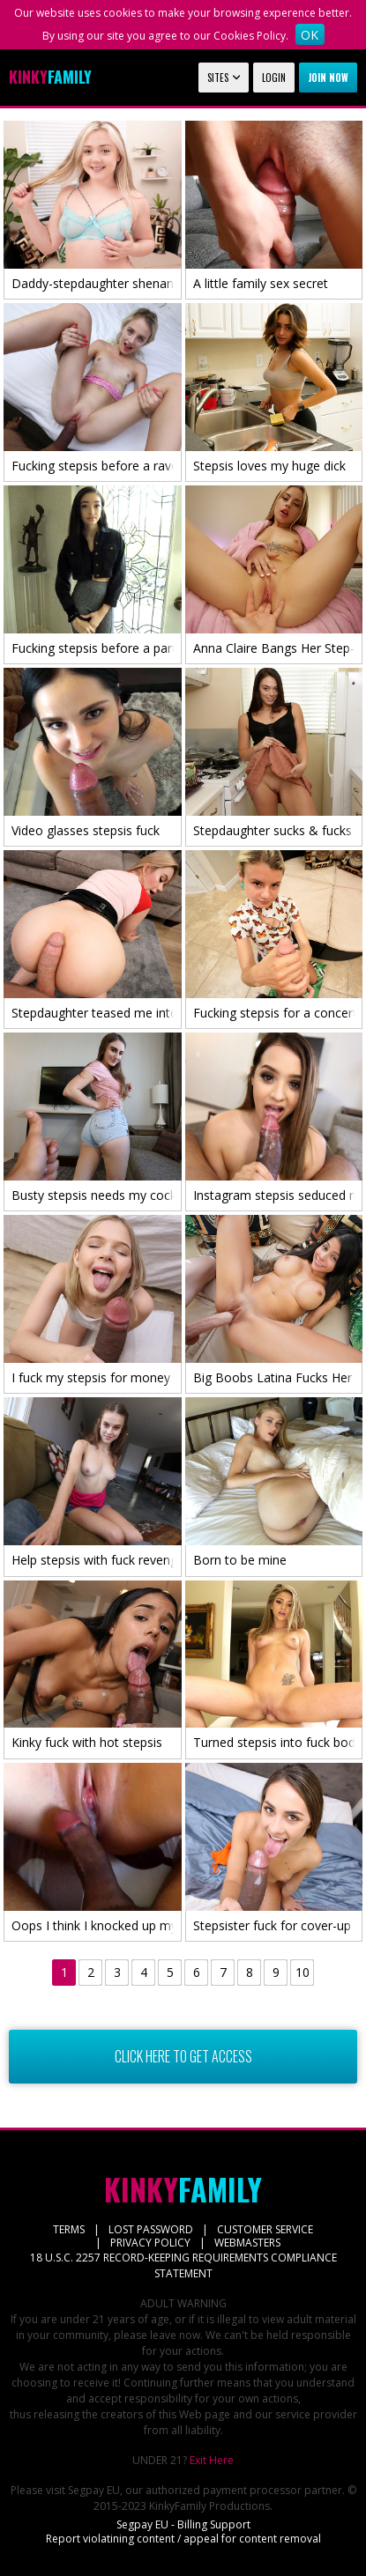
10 (302, 1972)
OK (309, 34)
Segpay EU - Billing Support (183, 2524)
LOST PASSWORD (150, 2229)
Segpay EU (94, 2490)
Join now (328, 77)
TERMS (69, 2229)
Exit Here (212, 2460)
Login (274, 77)
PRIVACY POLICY (150, 2242)
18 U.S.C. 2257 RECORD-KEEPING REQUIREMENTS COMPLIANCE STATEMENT (183, 2265)
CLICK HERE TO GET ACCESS (183, 2056)
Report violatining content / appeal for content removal (183, 2538)
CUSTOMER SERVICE (265, 2229)
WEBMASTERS (247, 2242)
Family (50, 77)
